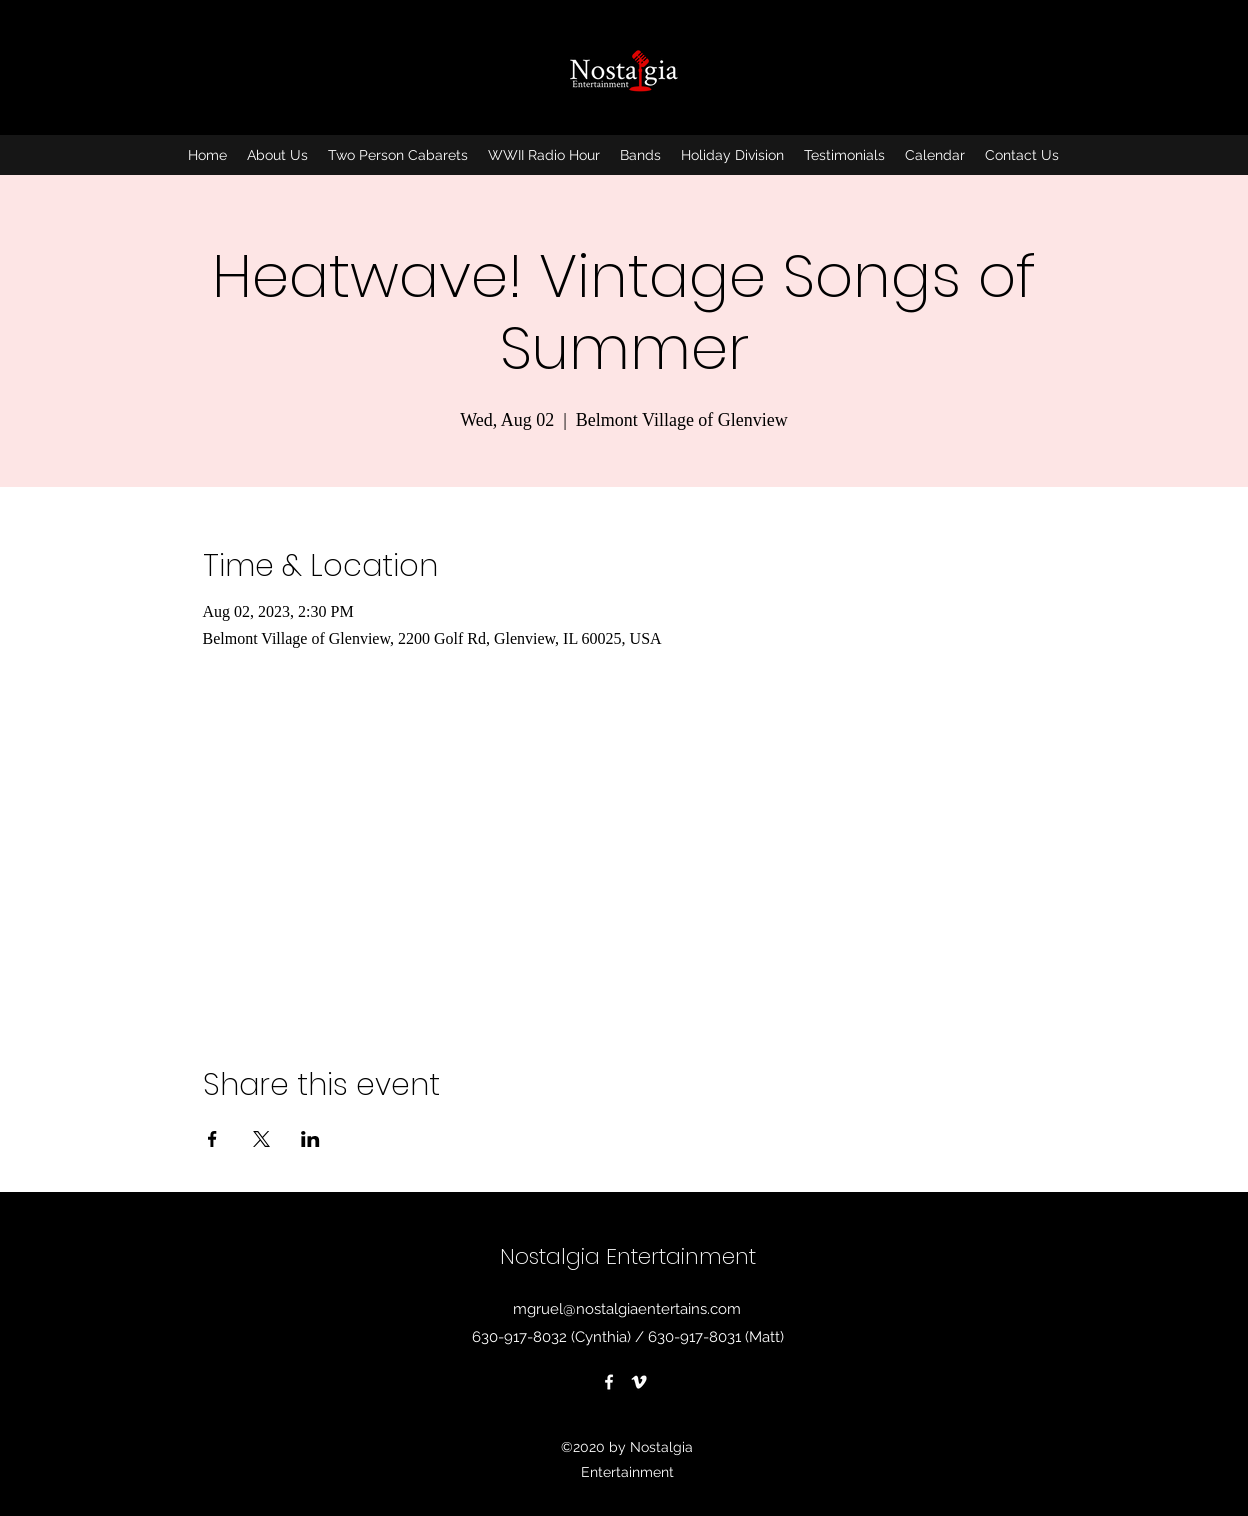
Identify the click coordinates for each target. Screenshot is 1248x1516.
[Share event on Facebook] (212, 1139)
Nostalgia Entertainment (628, 1256)
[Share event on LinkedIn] (310, 1139)
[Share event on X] (261, 1139)
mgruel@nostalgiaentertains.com (627, 1309)
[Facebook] (609, 1382)
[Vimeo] (639, 1382)
